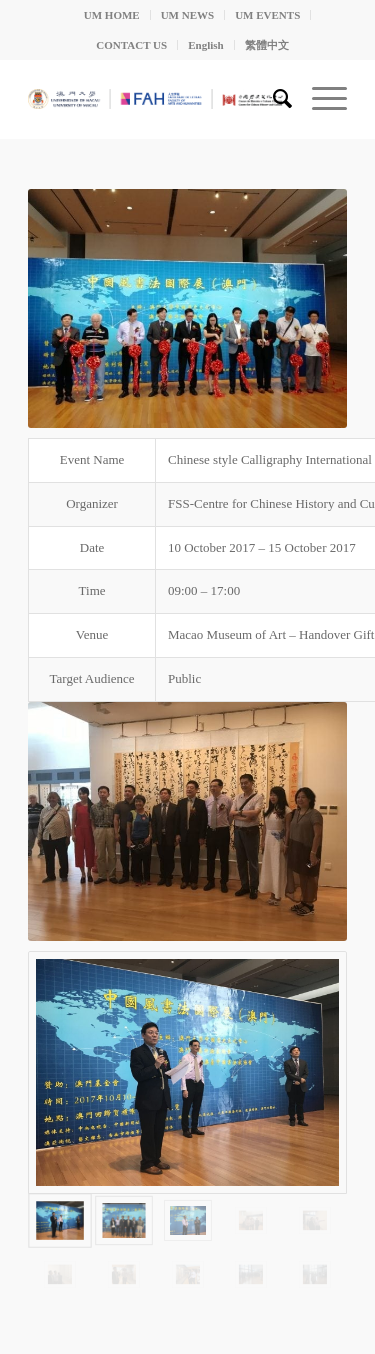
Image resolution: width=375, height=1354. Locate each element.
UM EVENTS (267, 15)
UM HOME (112, 15)
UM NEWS (187, 15)
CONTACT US (131, 45)
